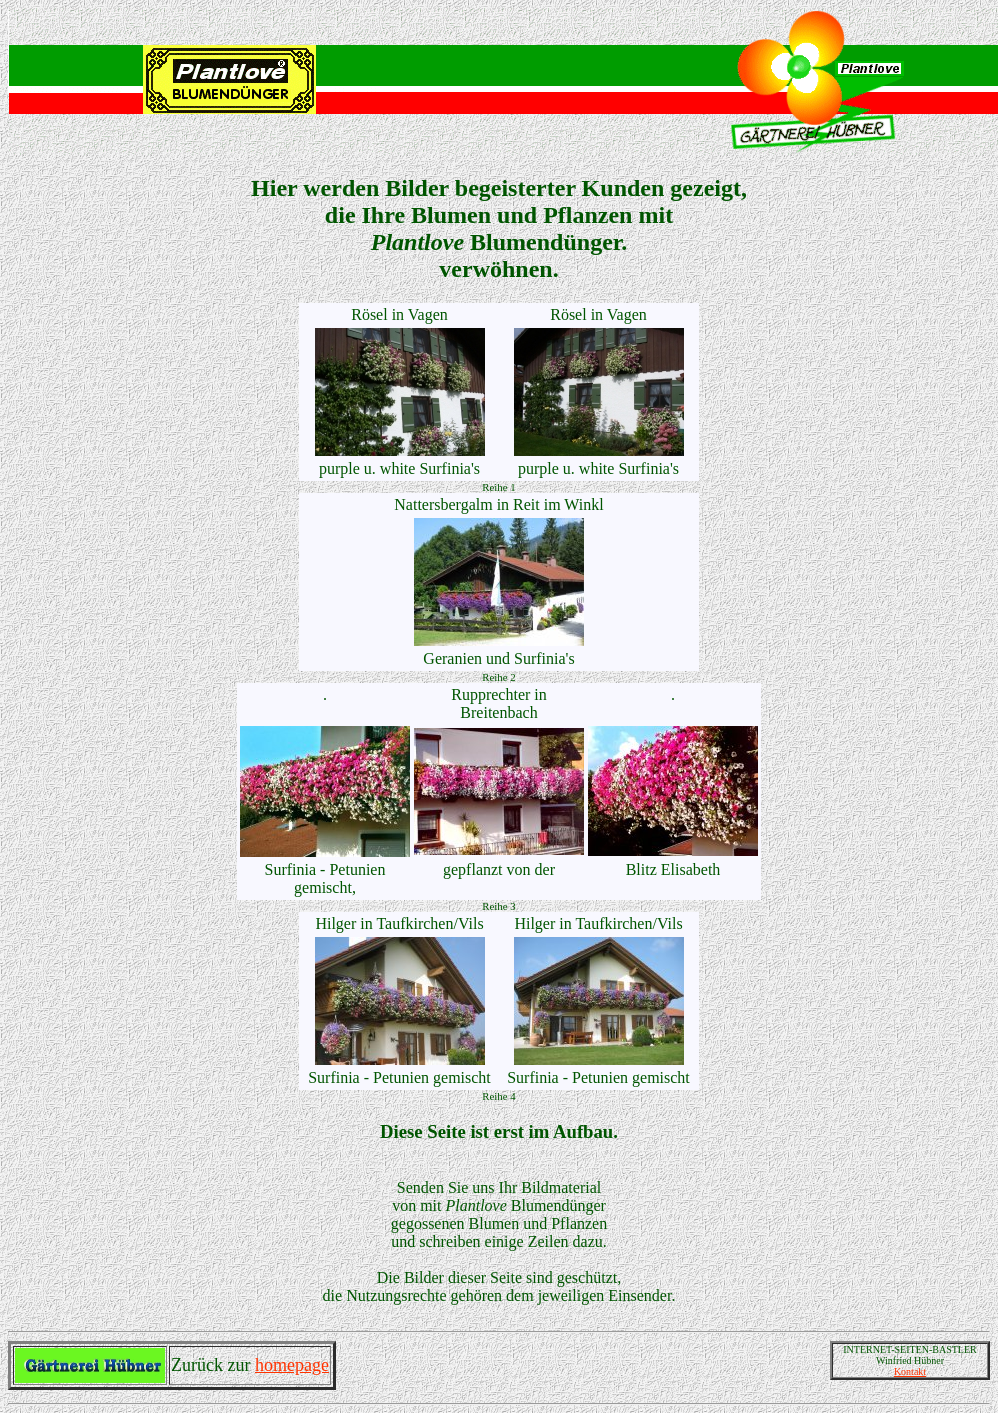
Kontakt (910, 1371)
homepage (292, 1365)
